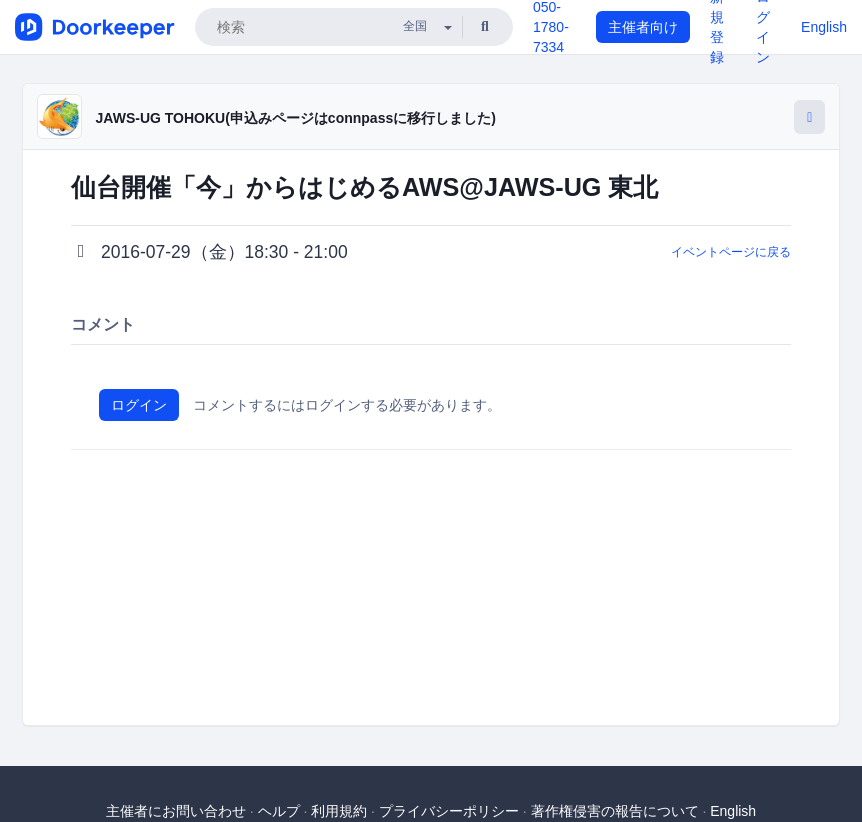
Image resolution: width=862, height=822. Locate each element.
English (824, 27)
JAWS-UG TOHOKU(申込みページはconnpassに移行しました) (296, 118)
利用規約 (339, 811)
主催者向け (643, 27)
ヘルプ (279, 811)
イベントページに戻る (731, 252)
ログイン (139, 405)
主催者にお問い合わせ (176, 811)
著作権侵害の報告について (615, 811)
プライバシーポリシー (449, 811)
